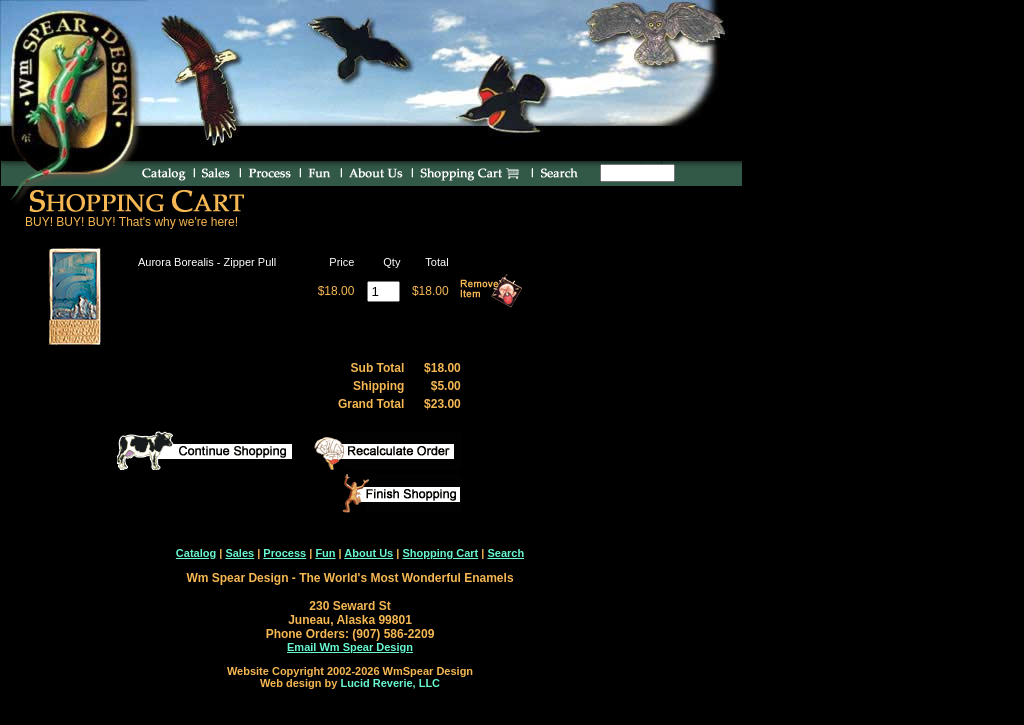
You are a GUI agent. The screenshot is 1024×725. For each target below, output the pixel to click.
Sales (239, 553)
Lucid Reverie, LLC (390, 683)
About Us (368, 553)
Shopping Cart (440, 553)
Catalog (196, 553)
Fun (325, 553)
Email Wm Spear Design (350, 647)
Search (505, 553)
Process (284, 553)
